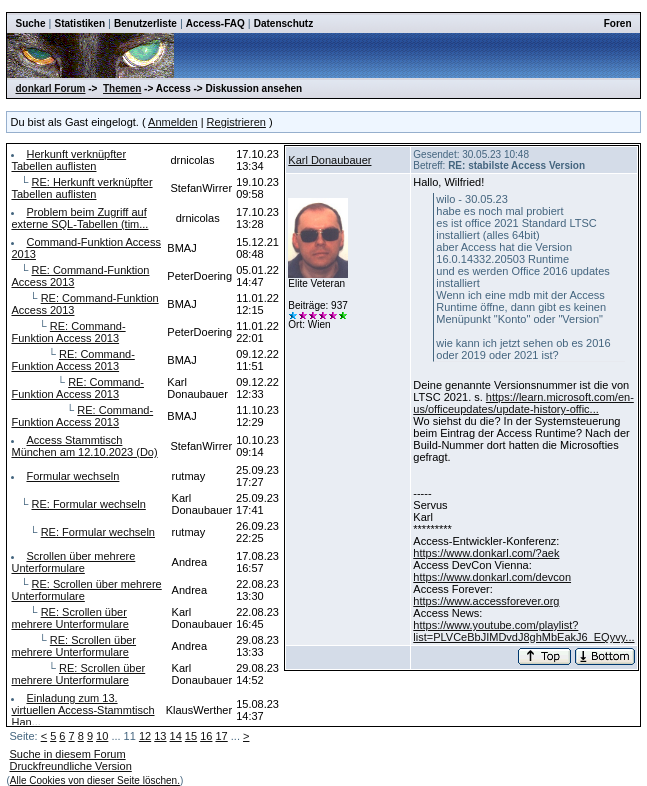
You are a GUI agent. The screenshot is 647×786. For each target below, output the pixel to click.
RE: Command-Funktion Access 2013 (68, 332)
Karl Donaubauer (329, 160)
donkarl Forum (50, 88)
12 (145, 736)
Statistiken (79, 23)
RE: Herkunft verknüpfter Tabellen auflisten (81, 188)
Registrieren (236, 122)
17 (221, 736)
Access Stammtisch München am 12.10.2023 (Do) (84, 446)
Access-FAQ (215, 23)
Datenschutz (283, 23)
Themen (122, 88)
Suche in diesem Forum (67, 754)
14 (176, 736)
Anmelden (173, 122)
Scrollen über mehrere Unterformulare (73, 562)
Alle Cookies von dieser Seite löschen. (95, 780)
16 (206, 736)
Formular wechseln (72, 476)
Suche (30, 23)
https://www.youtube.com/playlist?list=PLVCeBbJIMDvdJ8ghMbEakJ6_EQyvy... (523, 631)
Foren (618, 23)
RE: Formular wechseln (89, 504)
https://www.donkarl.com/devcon (492, 577)
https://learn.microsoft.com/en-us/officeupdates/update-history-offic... (523, 403)
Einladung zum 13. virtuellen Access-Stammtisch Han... (82, 710)
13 (160, 736)
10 (102, 736)
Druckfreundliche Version (70, 766)
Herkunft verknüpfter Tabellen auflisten (68, 160)
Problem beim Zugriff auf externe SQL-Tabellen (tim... (79, 218)
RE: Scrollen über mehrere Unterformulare (69, 618)
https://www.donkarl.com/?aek (486, 553)
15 (191, 736)
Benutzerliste (145, 23)
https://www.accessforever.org (486, 601)
